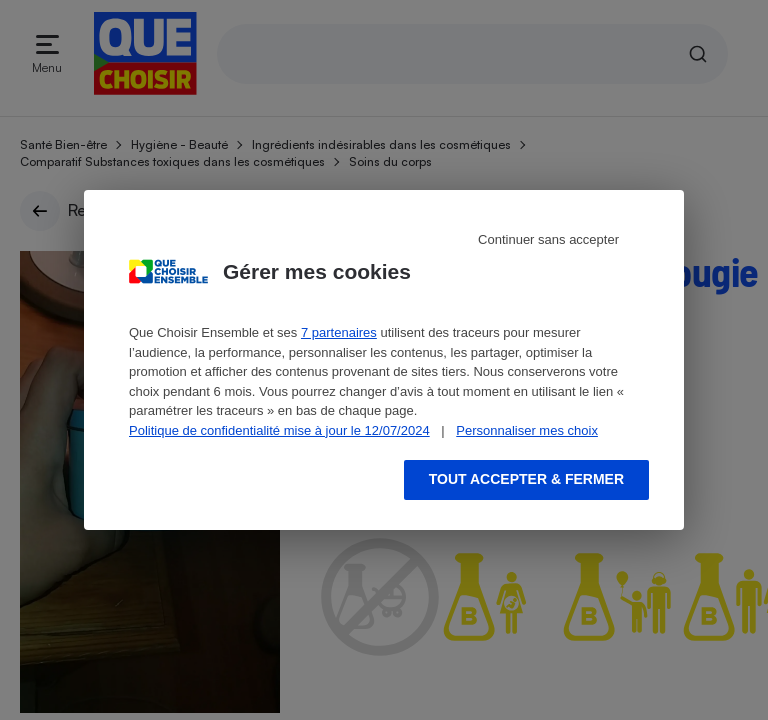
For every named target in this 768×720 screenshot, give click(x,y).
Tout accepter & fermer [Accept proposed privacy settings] (526, 479)
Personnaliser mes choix (527, 430)
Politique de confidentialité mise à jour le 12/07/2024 (279, 430)
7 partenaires (339, 332)
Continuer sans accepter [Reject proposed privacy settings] (548, 239)
